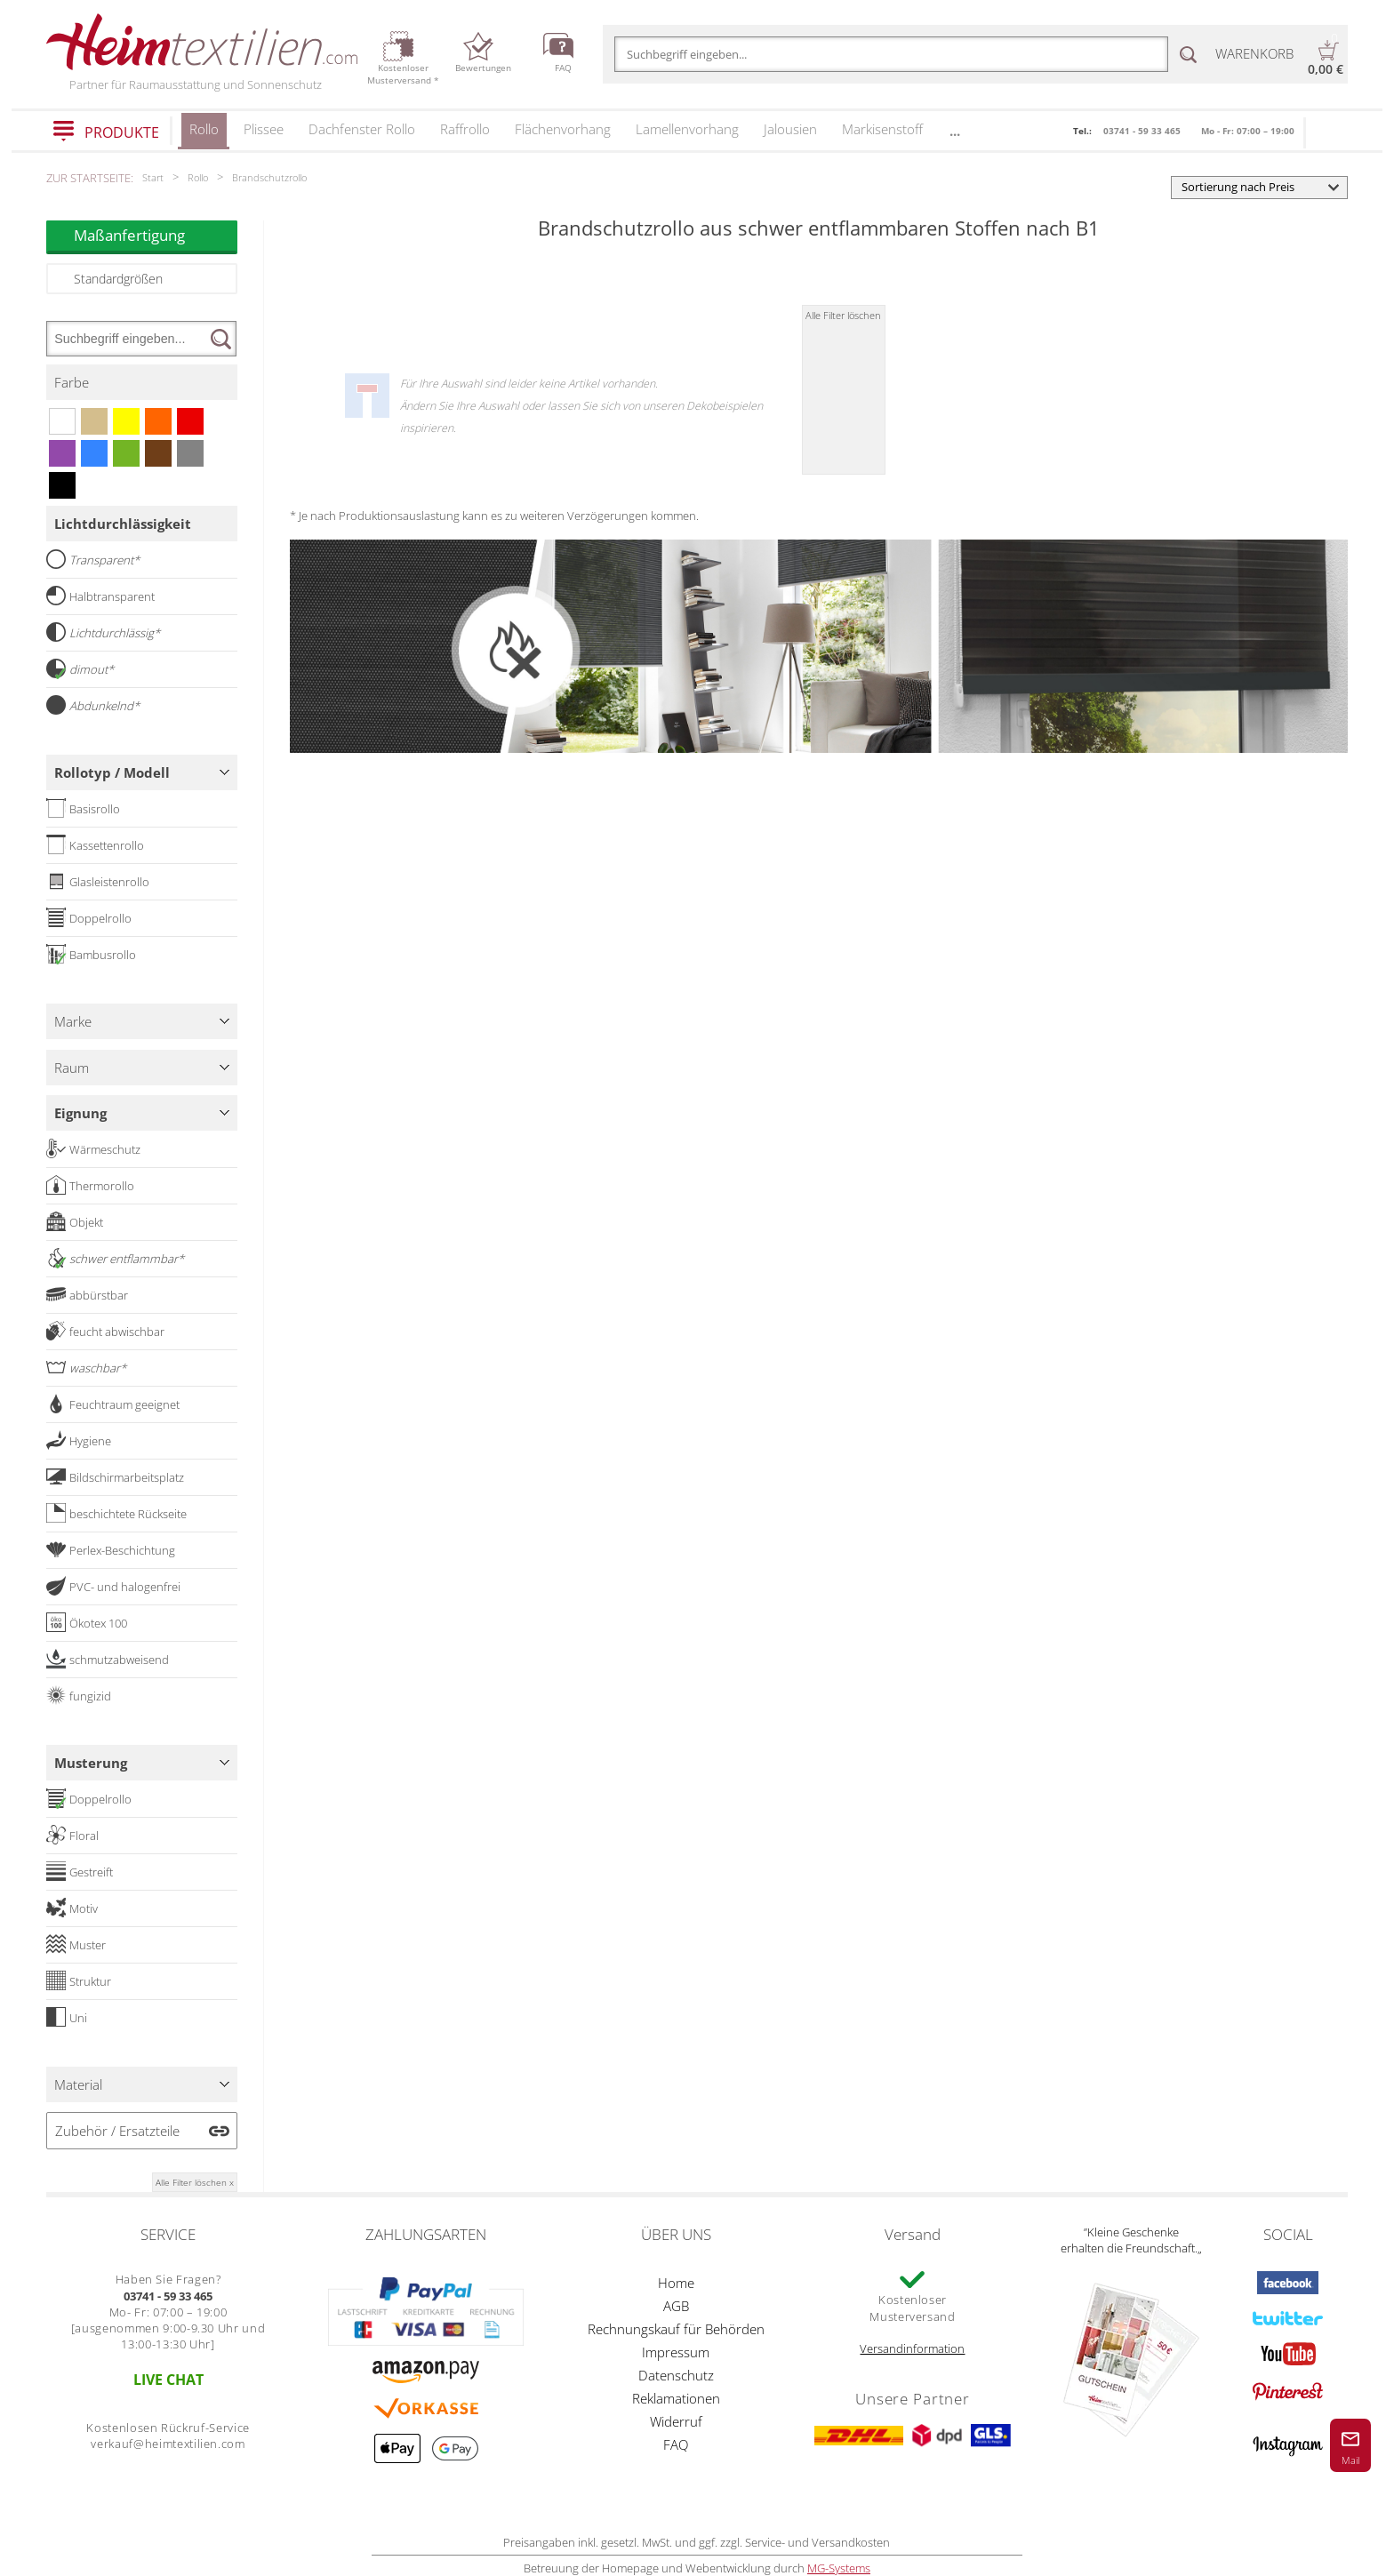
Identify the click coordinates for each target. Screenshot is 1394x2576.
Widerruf (676, 2421)
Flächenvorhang (563, 129)
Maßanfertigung (155, 235)
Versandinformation (912, 2348)
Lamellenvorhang (687, 129)
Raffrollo (465, 129)
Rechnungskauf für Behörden (676, 2329)
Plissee (264, 129)
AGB (676, 2306)
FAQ (675, 2444)
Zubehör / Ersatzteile (117, 2130)
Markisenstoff (882, 129)
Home (676, 2283)
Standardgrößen (118, 278)
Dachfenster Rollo (361, 129)
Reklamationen (676, 2398)
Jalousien (790, 129)
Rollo (204, 134)
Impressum (675, 2352)
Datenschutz (676, 2375)
